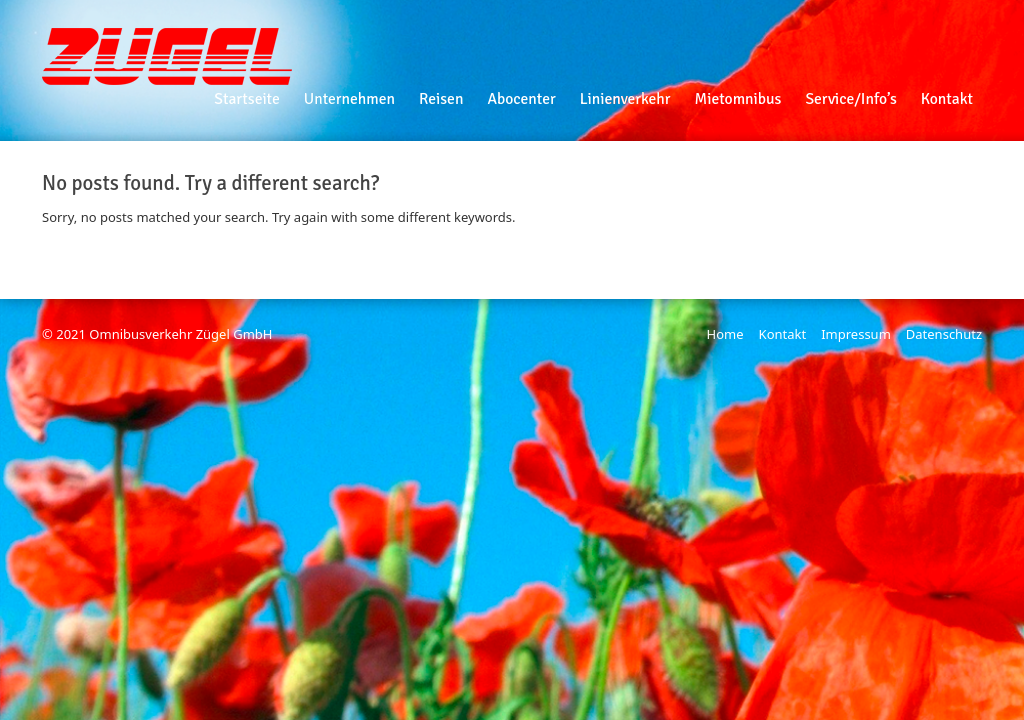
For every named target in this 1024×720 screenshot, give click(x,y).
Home (725, 334)
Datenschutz (944, 334)
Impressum (856, 334)
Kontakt (783, 334)
